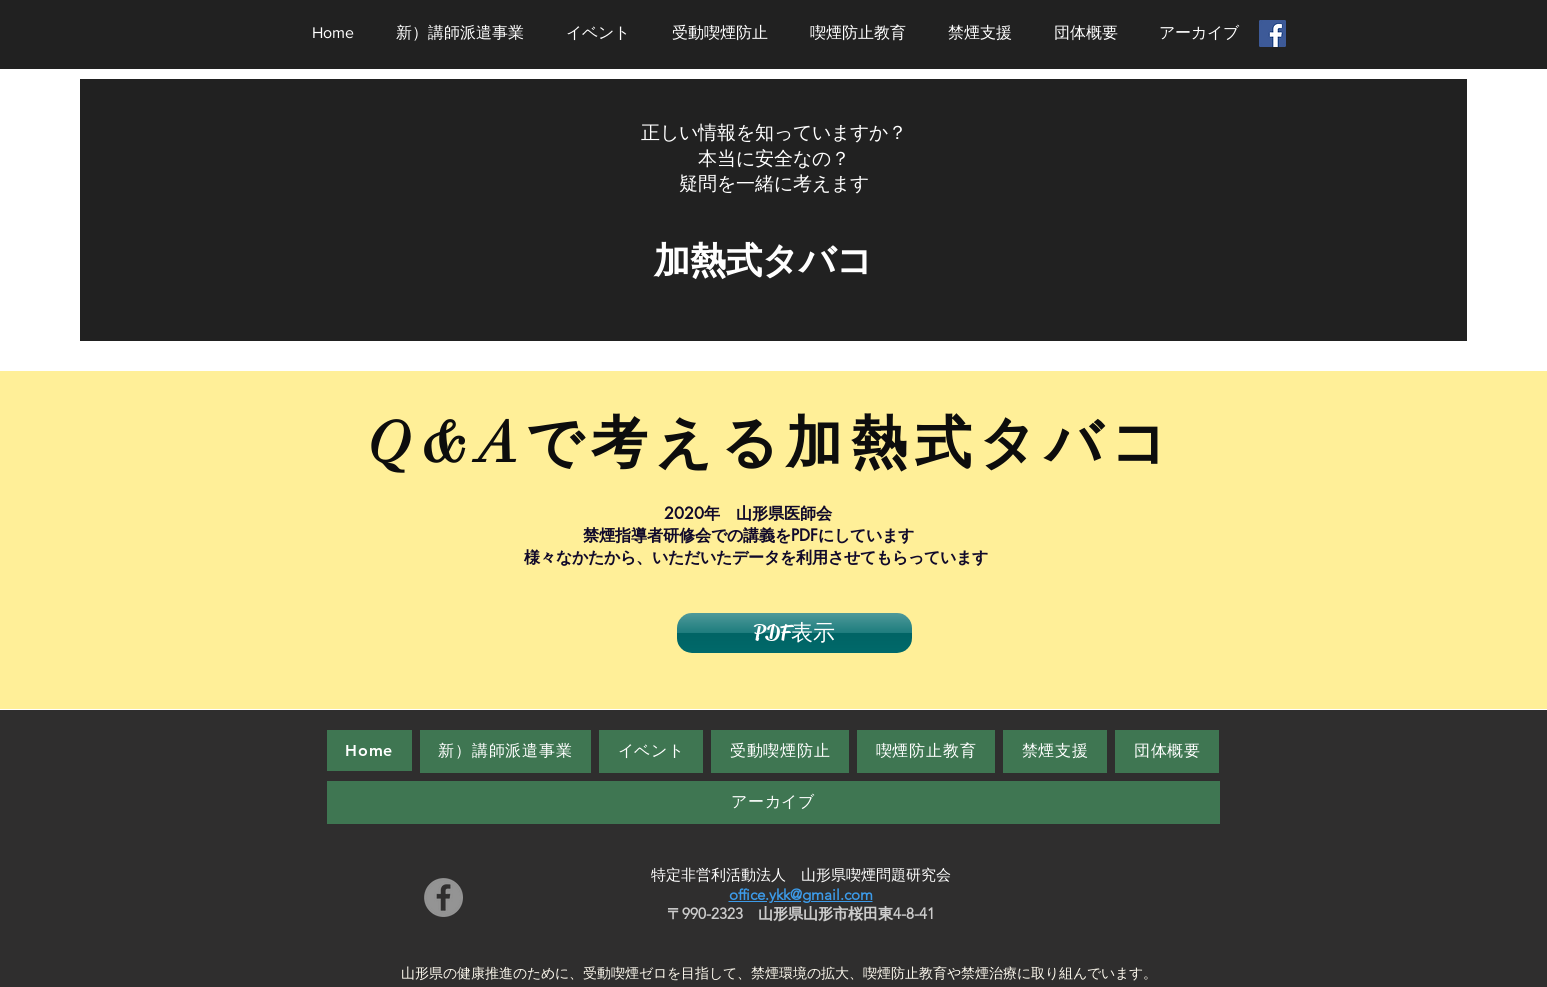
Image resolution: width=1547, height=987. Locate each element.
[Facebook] (443, 897)
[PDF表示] (794, 633)
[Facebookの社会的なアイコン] (1272, 33)
